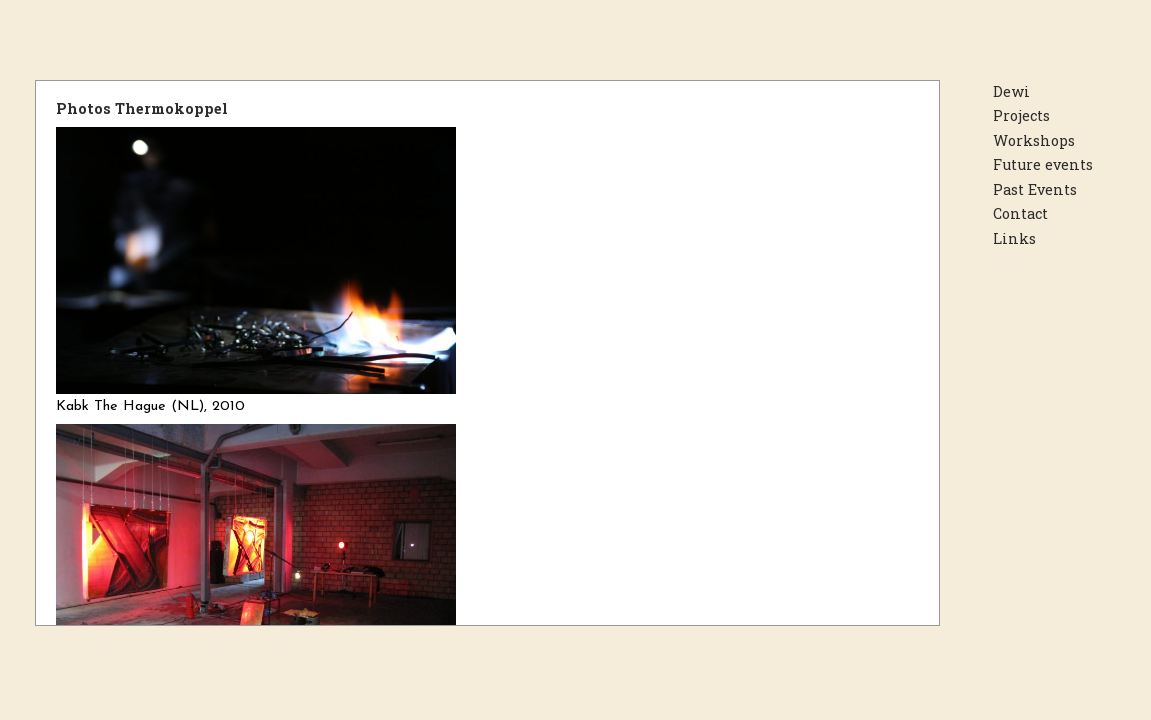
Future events (1043, 164)
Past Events (1035, 189)
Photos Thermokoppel (142, 108)
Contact (1020, 213)
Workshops (1034, 140)
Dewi (1011, 91)
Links (1014, 238)
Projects (1021, 115)
